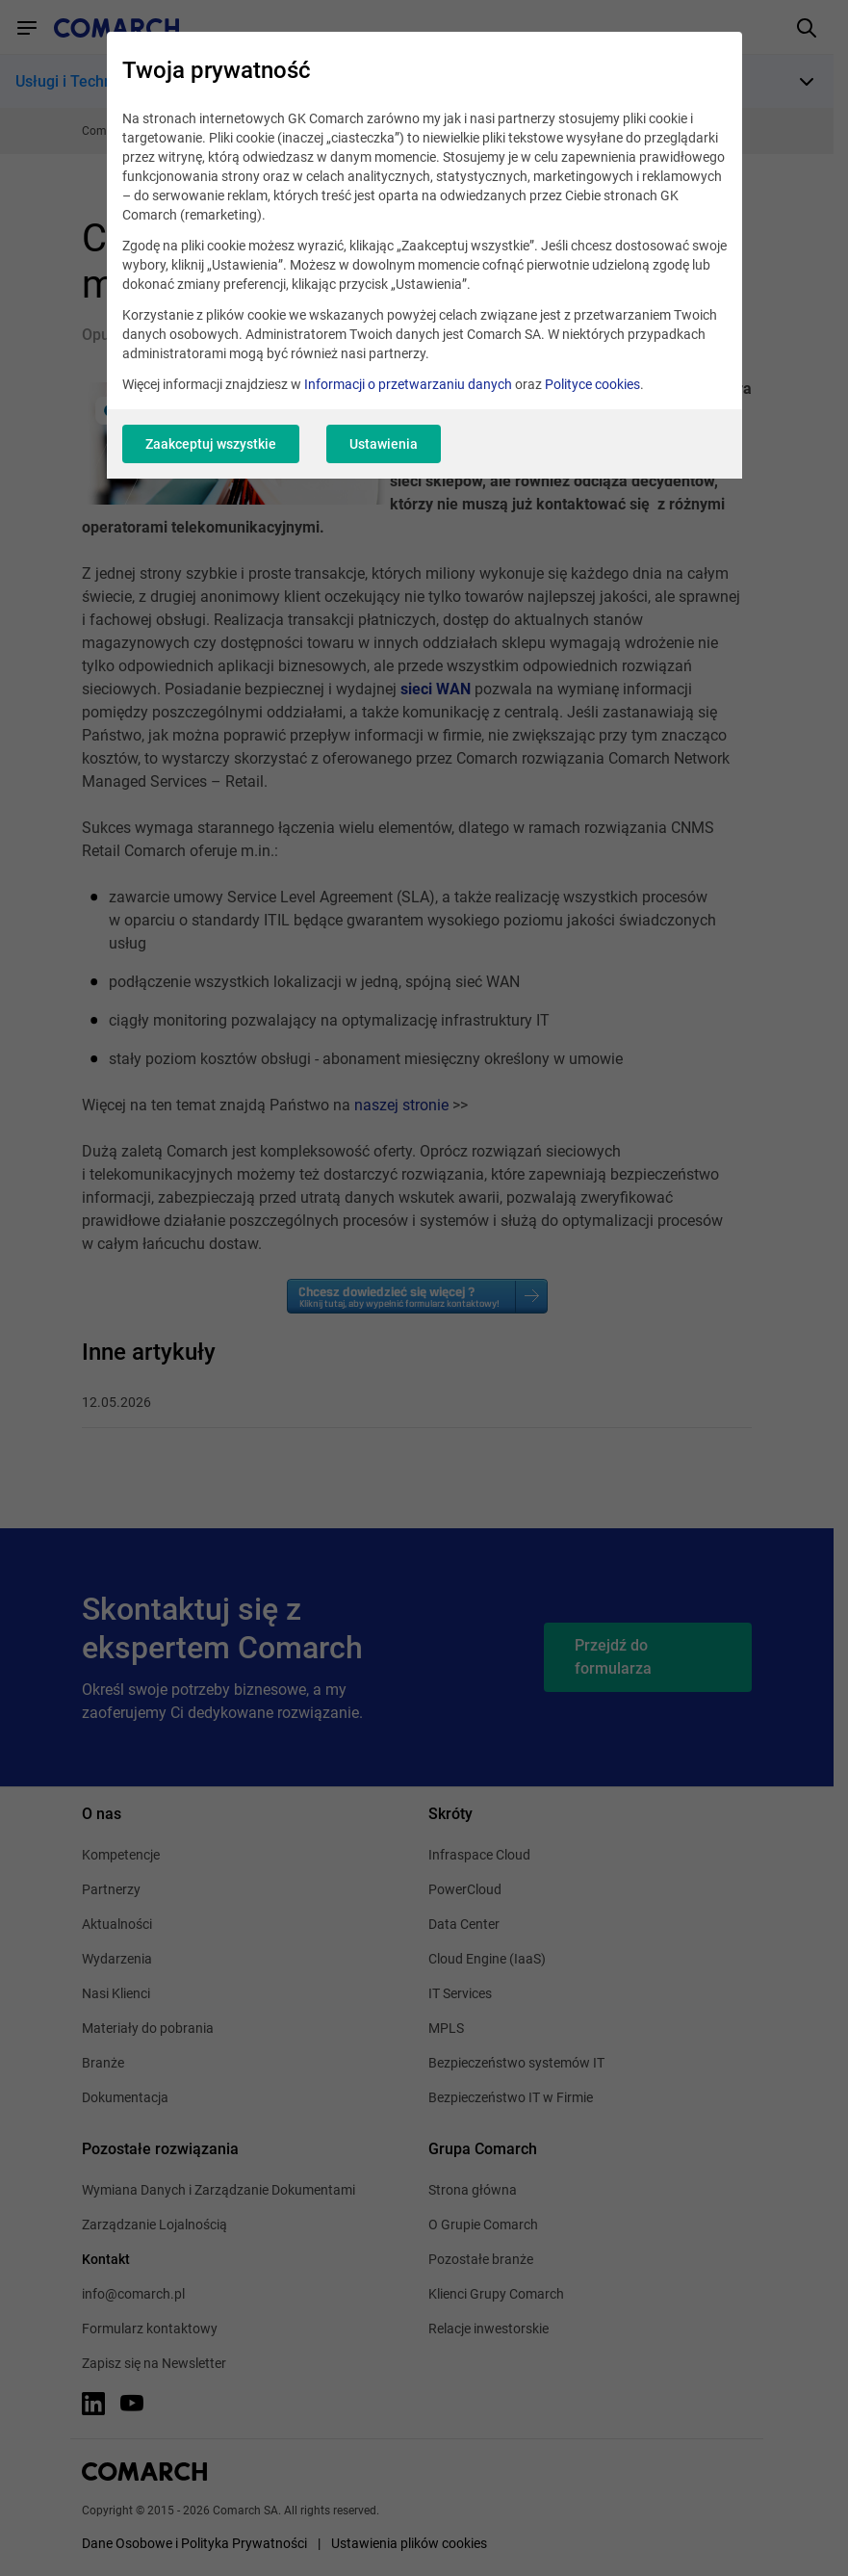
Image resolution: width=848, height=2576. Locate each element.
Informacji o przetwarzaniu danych (408, 384)
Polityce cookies (592, 384)
